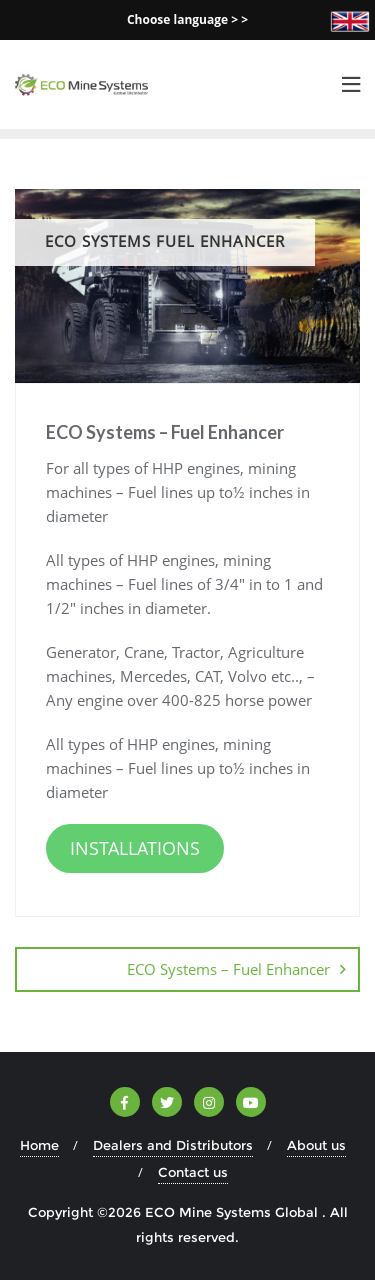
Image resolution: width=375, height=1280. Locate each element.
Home (39, 1145)
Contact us (193, 1172)
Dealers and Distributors (173, 1145)
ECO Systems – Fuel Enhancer (228, 969)
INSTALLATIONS (135, 848)
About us (316, 1145)
